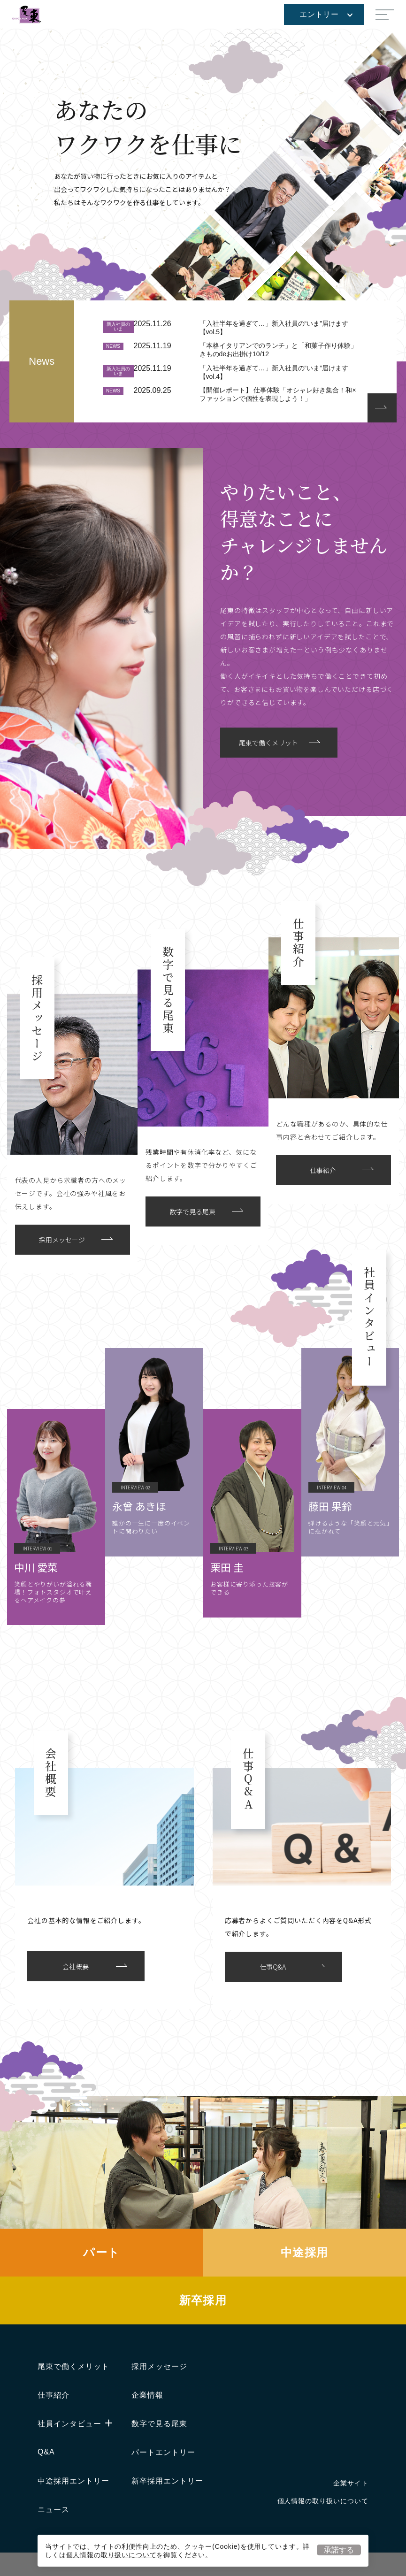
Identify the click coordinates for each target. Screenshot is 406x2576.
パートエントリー (163, 2452)
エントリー (325, 14)
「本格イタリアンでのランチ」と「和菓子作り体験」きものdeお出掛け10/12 (278, 350)
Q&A (46, 2452)
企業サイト (350, 2483)
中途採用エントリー (73, 2481)
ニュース (53, 2510)
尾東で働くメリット (73, 2366)
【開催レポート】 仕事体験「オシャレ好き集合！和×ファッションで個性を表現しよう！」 (277, 394)
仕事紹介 (53, 2395)
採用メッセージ (159, 2366)
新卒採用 (203, 2300)
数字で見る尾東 (159, 2424)
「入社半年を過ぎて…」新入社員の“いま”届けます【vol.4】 (273, 372)
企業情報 (147, 2395)
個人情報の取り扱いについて (111, 2555)
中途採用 (305, 2252)
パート (101, 2252)
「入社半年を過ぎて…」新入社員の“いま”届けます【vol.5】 (273, 328)
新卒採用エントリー (167, 2481)
